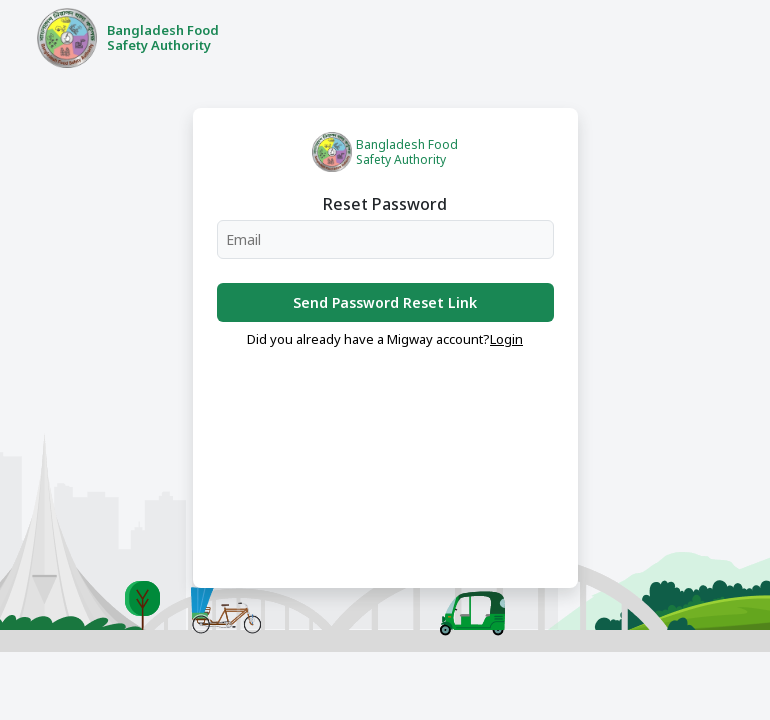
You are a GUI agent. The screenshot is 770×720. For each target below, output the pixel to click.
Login (506, 339)
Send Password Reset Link (385, 302)
